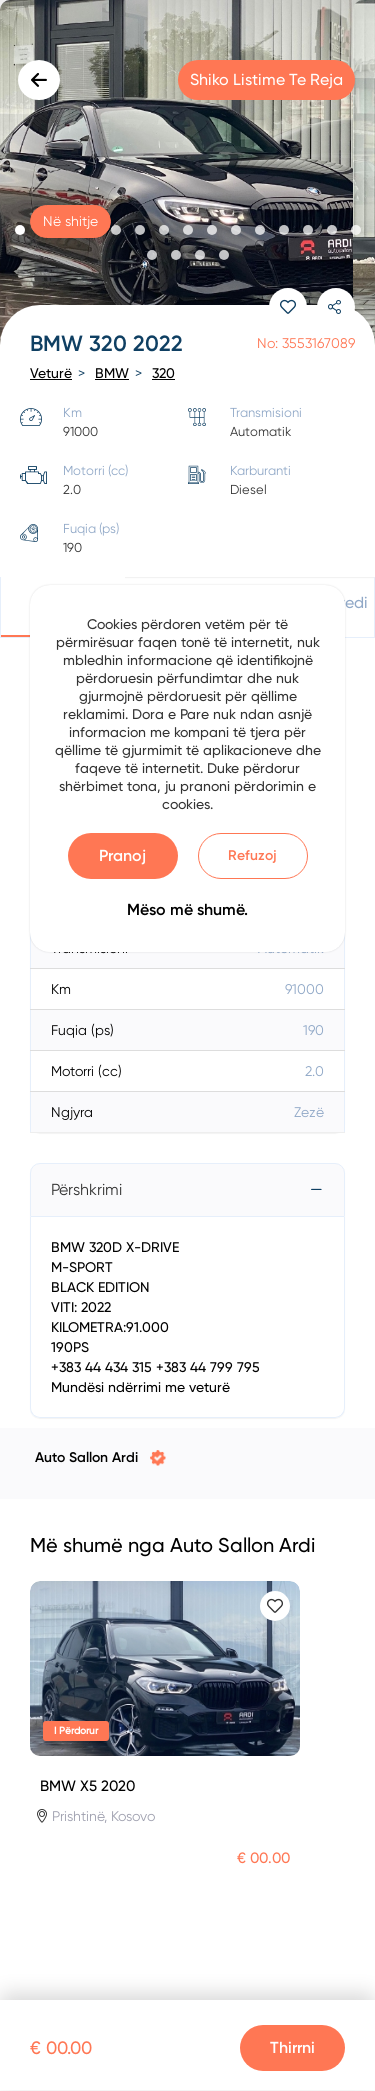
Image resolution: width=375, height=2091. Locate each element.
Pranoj (122, 855)
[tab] (187, 1190)
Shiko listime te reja (266, 79)
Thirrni (292, 2047)
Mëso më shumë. (187, 909)
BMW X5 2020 (87, 1786)
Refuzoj (252, 855)
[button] (20, 230)
